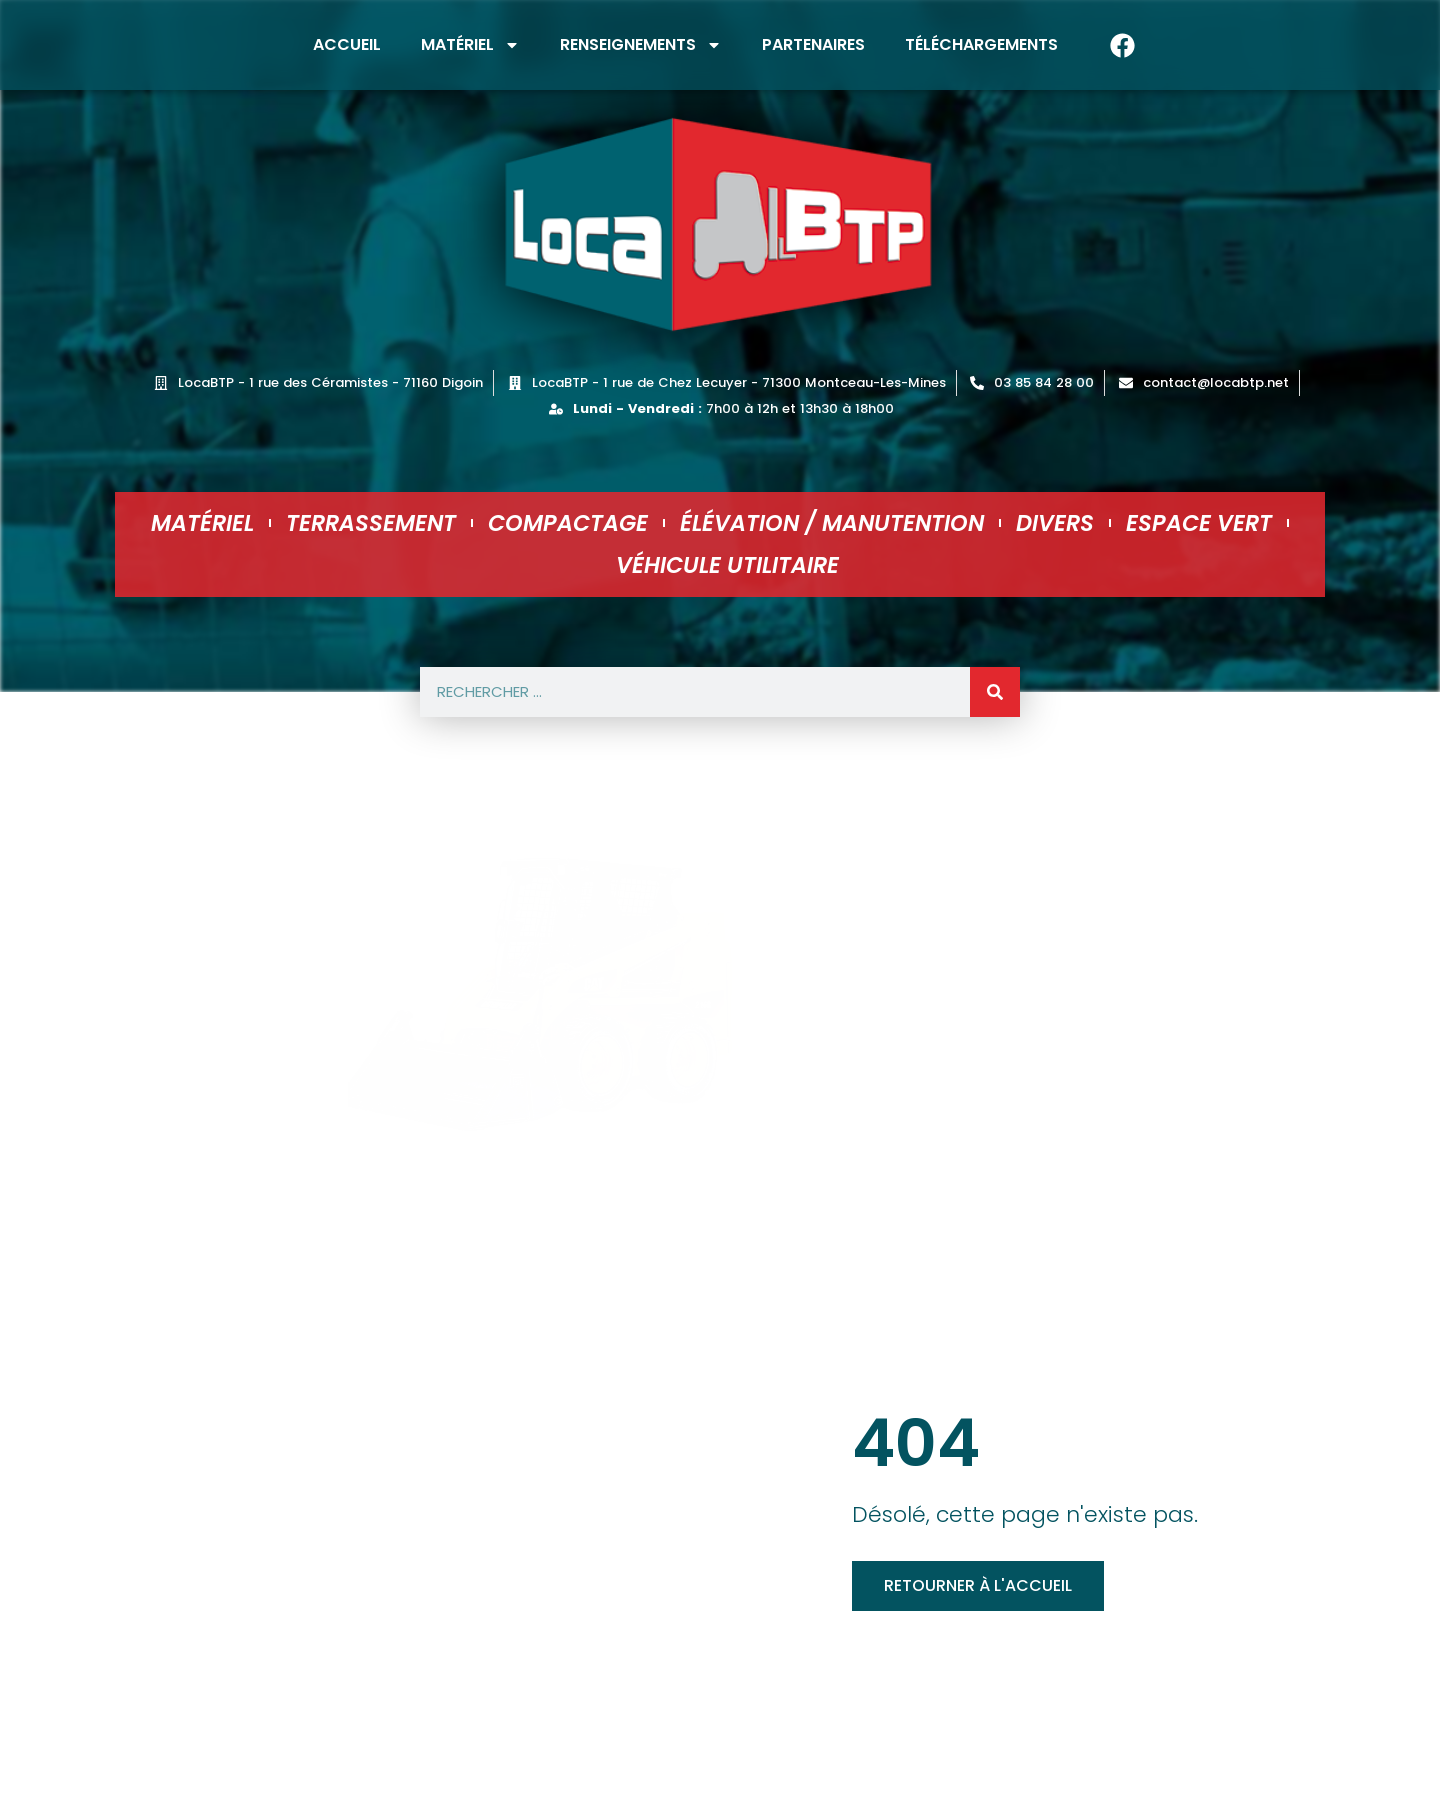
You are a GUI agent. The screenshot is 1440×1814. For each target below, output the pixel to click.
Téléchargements (981, 44)
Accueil (347, 44)
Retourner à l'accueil (978, 1585)
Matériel (470, 45)
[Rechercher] (995, 692)
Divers (1055, 523)
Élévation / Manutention (832, 523)
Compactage (568, 523)
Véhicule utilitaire (727, 565)
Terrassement (371, 523)
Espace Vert (1199, 523)
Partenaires (813, 44)
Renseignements (641, 45)
